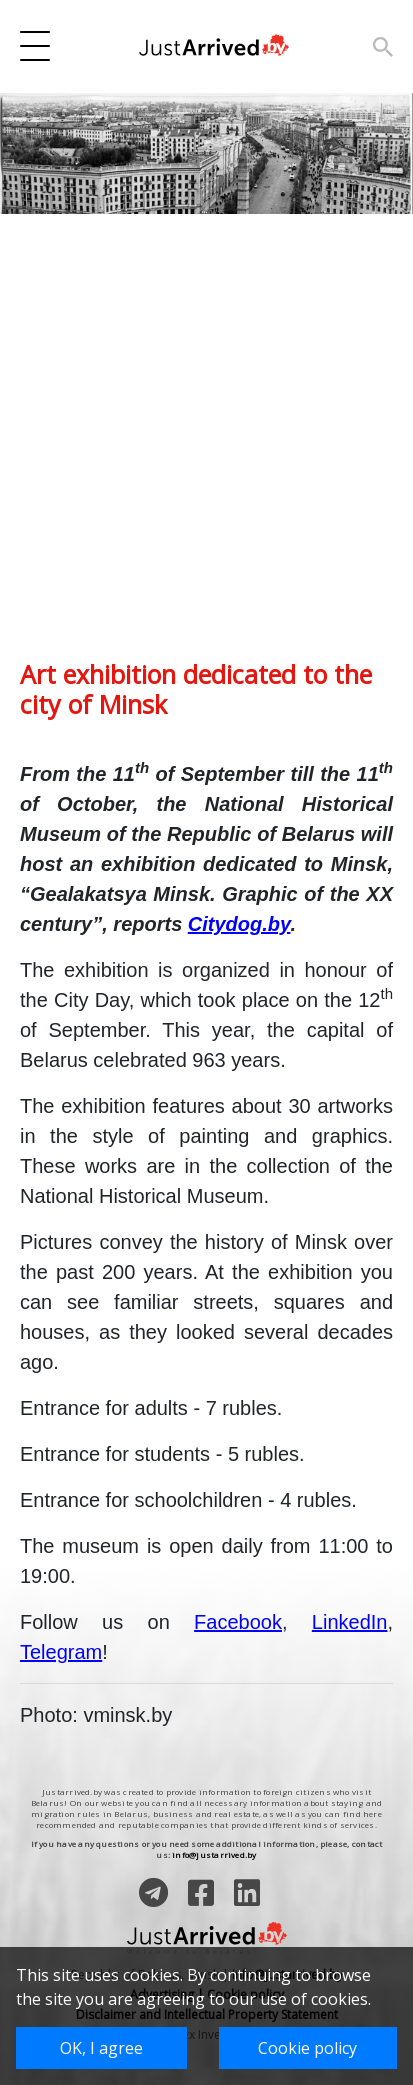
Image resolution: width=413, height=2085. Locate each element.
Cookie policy (307, 2048)
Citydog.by (239, 924)
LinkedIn (350, 1622)
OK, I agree (101, 2048)
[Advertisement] (206, 452)
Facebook (238, 1622)
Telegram (61, 1652)
